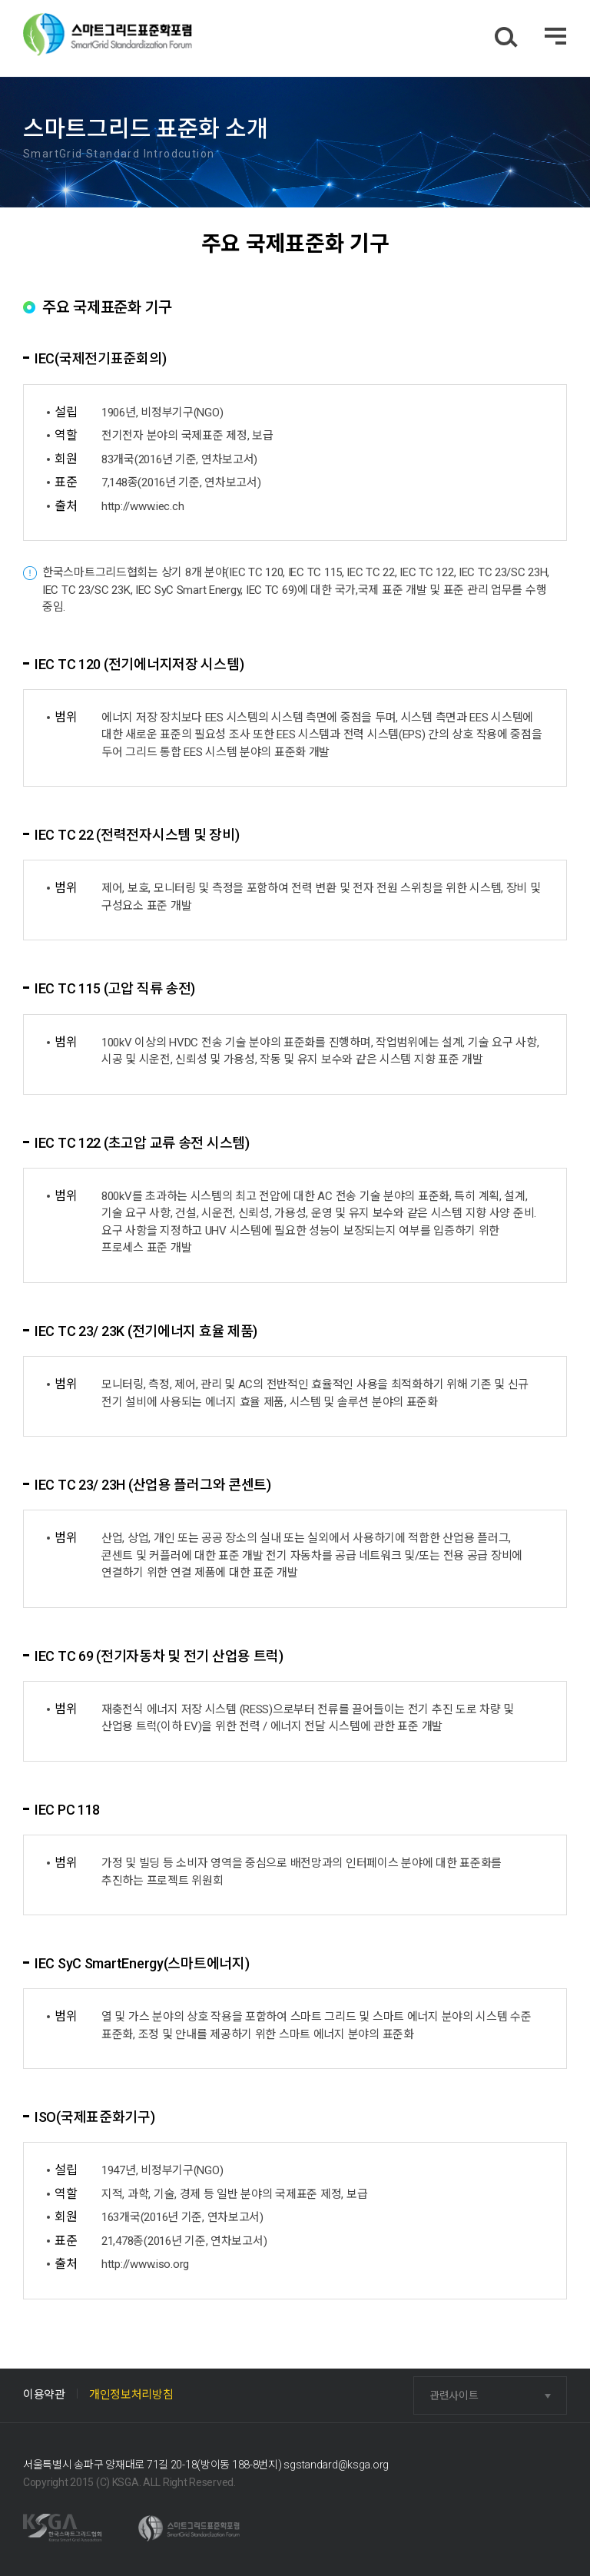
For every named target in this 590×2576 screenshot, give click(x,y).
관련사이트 (454, 2395)
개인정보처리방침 (131, 2395)
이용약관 (44, 2395)
